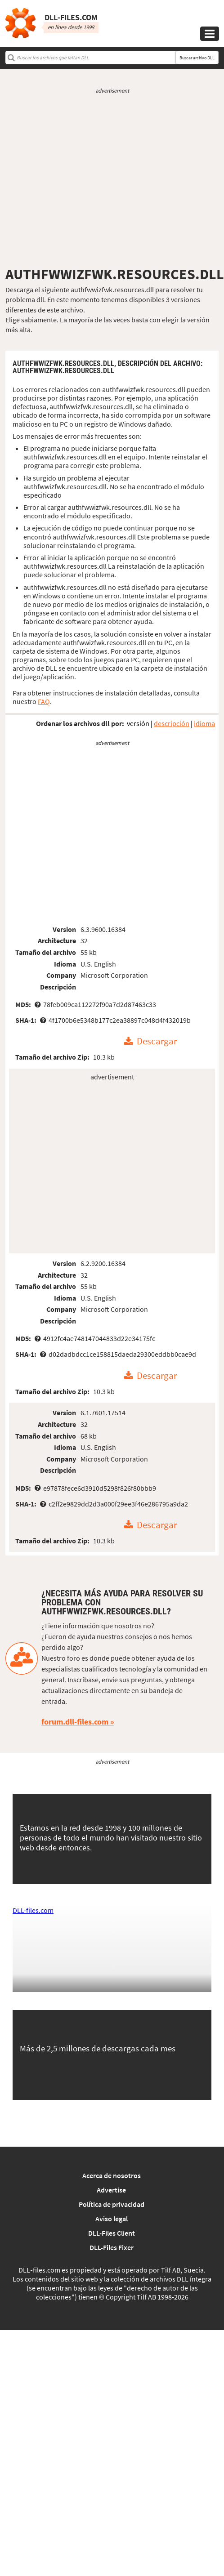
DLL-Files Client (111, 2233)
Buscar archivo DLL (197, 58)
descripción (171, 723)
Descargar (157, 1041)
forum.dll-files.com (74, 1721)
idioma (204, 723)
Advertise (111, 2189)
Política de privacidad (111, 2204)
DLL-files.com (33, 1910)
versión (138, 723)
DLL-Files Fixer (112, 2247)
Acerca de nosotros (111, 2175)
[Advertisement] (109, 180)
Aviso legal (111, 2218)
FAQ (44, 701)
